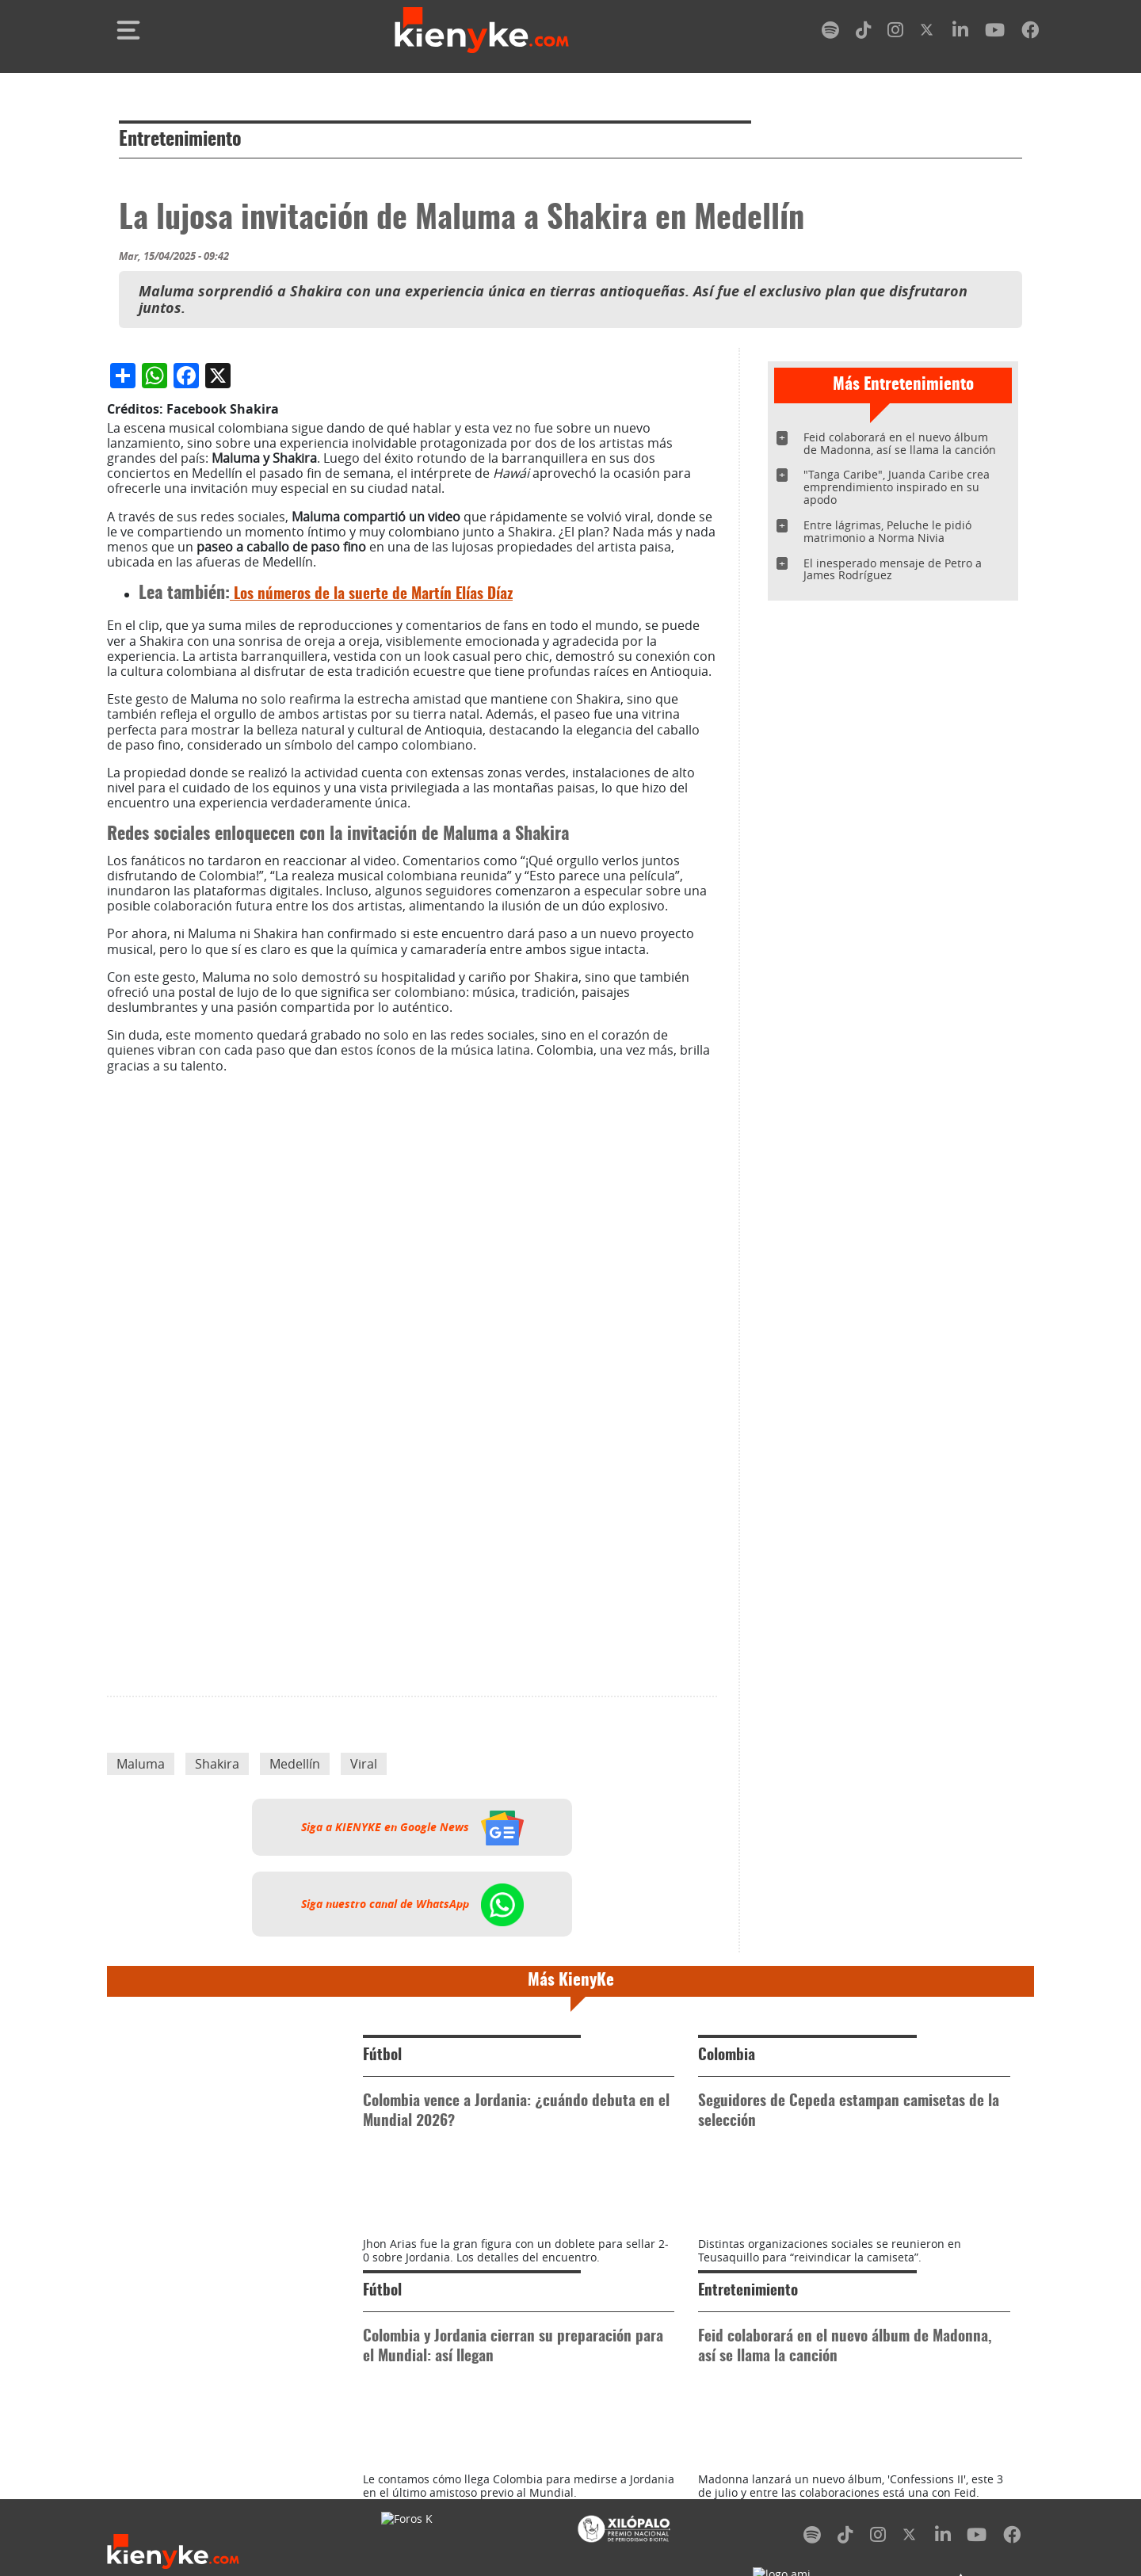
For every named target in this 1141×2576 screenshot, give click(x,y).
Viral (363, 2097)
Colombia (726, 2389)
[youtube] (995, 33)
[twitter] (928, 33)
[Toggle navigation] (128, 30)
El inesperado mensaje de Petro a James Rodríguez (892, 569)
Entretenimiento (180, 140)
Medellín (294, 2097)
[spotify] (830, 33)
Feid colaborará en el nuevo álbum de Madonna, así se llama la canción (899, 443)
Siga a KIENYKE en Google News (412, 2161)
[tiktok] (864, 33)
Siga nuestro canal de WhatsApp (412, 2238)
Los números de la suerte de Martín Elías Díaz (371, 928)
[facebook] (1030, 33)
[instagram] (895, 33)
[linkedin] (960, 33)
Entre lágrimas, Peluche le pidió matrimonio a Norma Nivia (887, 531)
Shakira (217, 2097)
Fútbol (382, 2389)
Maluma (140, 2097)
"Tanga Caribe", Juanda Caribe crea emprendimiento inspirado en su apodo (896, 487)
